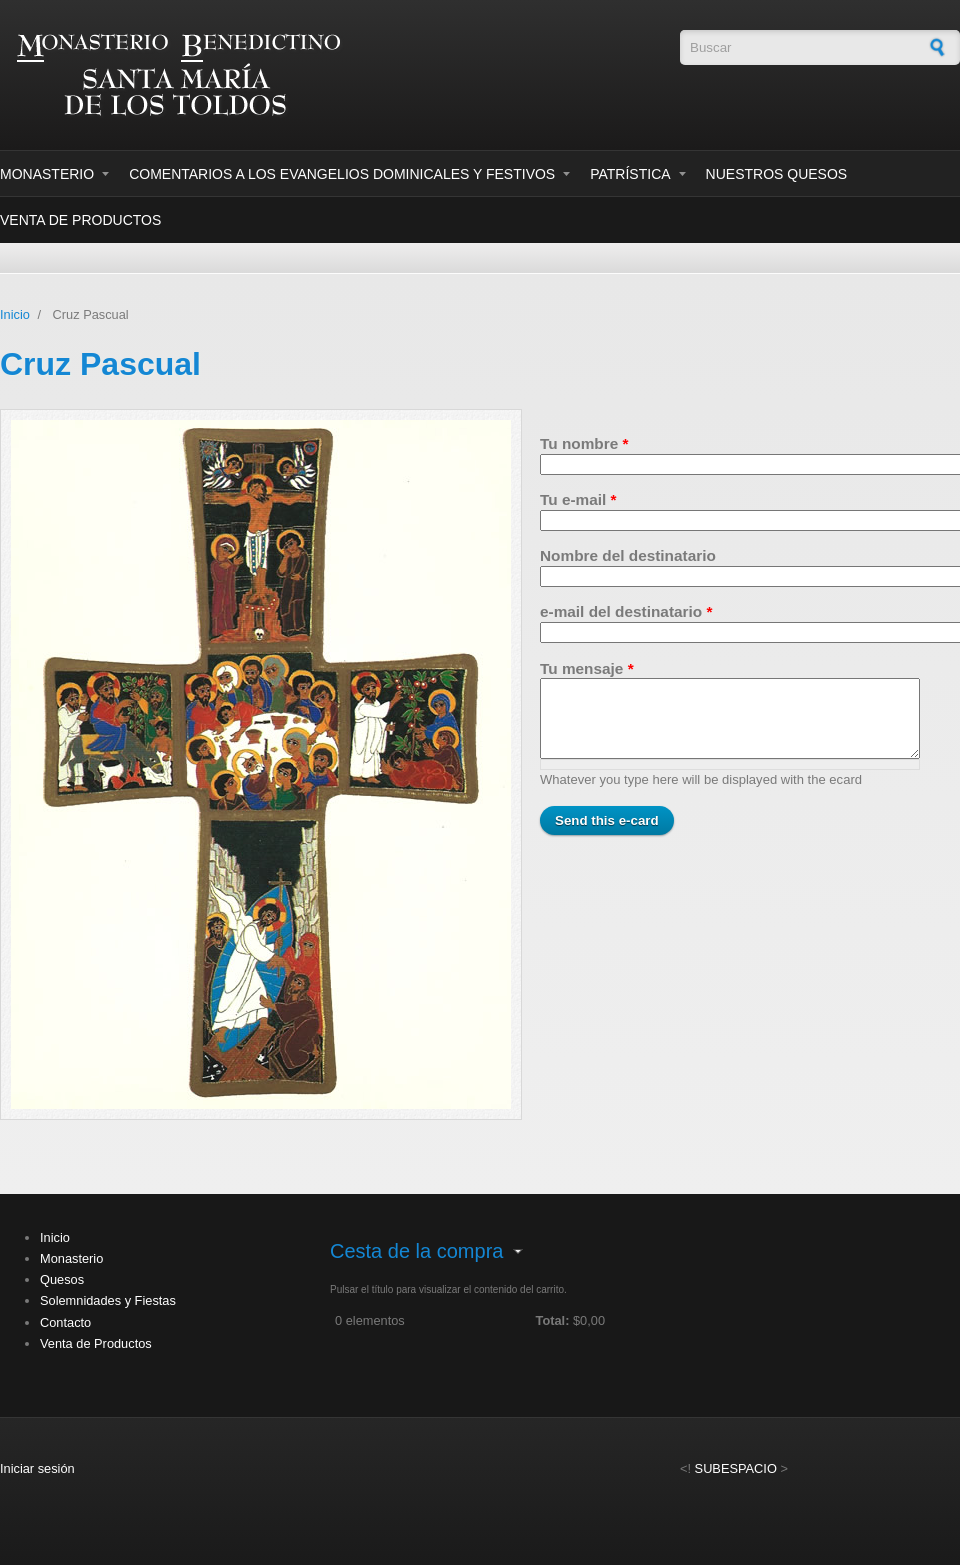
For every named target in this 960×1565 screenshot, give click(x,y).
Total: (553, 1320)
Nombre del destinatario (628, 555)
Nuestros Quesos (777, 174)
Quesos (62, 1279)
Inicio (15, 314)
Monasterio (47, 174)
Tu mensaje (587, 668)
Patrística (630, 174)
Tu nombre (584, 443)
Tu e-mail (578, 499)
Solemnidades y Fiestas (108, 1300)
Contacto (65, 1322)
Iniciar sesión (37, 1468)
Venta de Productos (80, 220)
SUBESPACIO (736, 1468)
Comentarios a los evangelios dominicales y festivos (342, 174)
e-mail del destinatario (626, 611)
